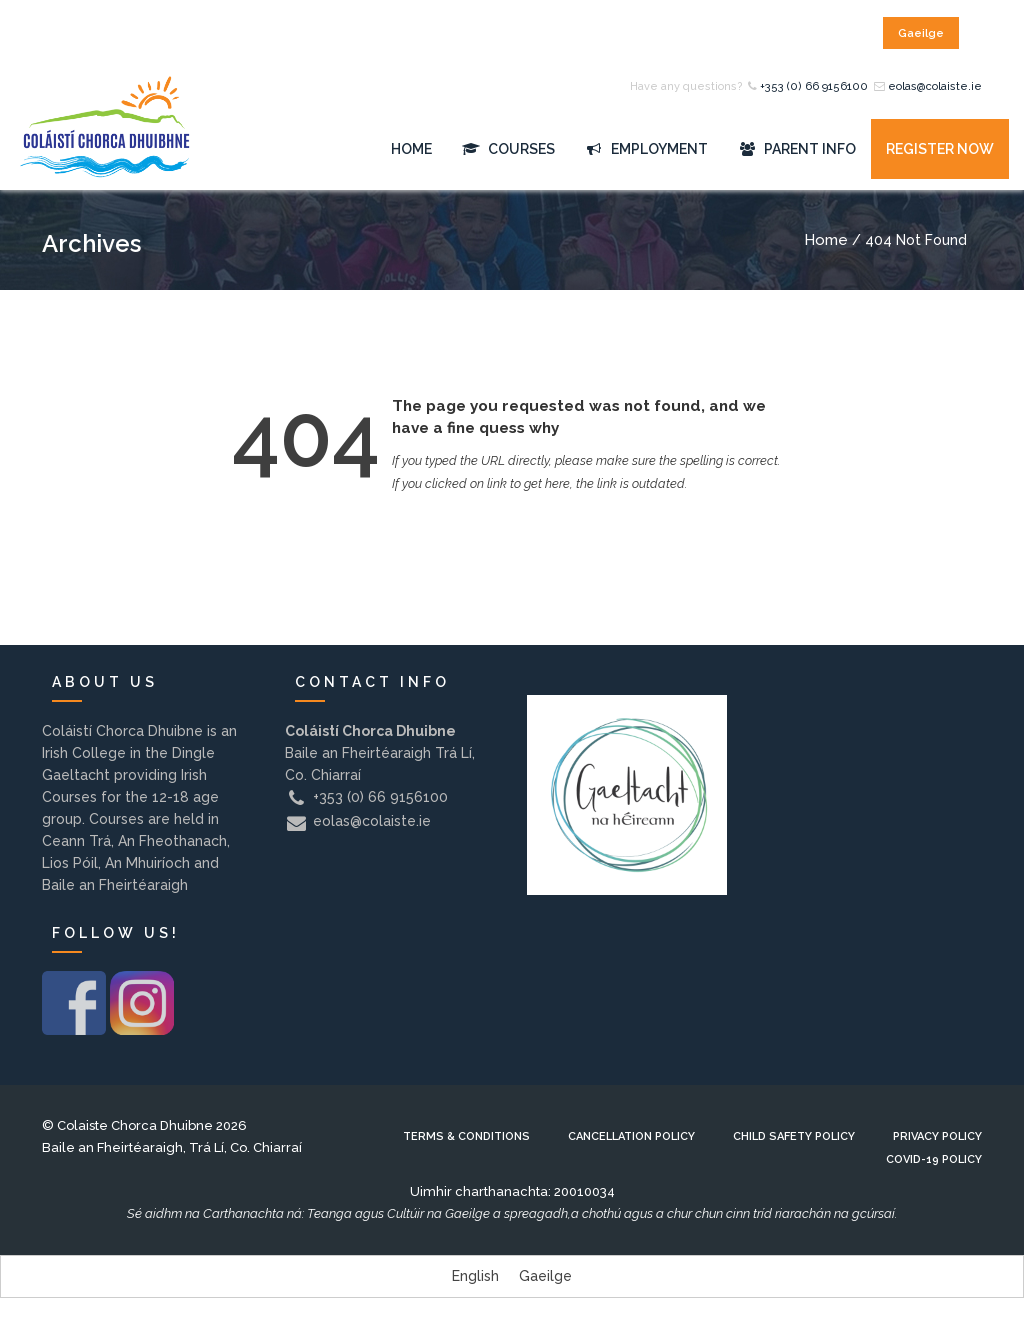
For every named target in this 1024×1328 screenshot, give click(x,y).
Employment (646, 149)
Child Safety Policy (794, 1136)
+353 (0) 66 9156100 (814, 86)
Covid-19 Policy (934, 1159)
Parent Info (797, 149)
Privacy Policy (937, 1136)
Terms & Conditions (466, 1136)
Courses (508, 149)
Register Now (940, 149)
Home (411, 149)
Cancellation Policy (631, 1136)
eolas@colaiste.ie (935, 86)
